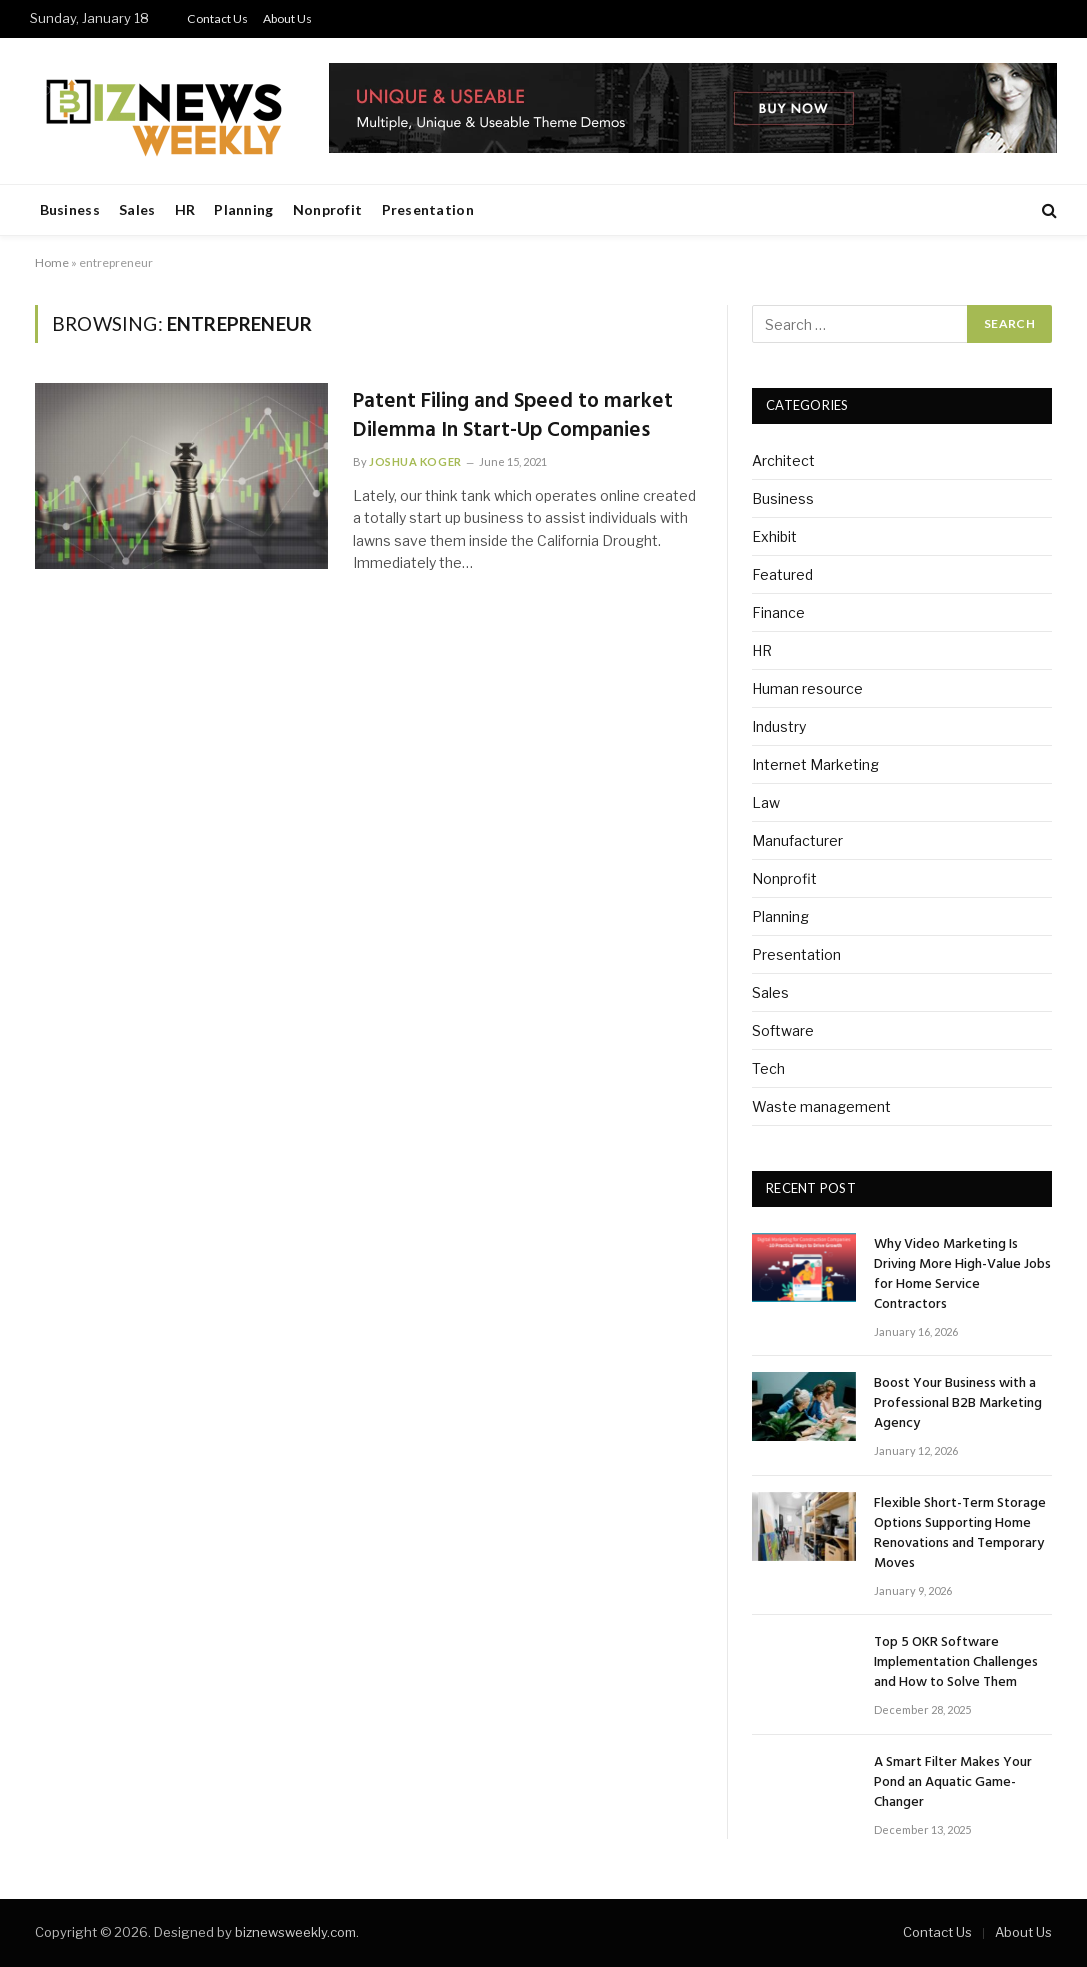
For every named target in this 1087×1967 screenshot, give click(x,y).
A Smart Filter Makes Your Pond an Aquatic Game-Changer (953, 1783)
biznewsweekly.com (295, 1932)
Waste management (821, 1106)
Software (783, 1030)
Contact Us (217, 18)
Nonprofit (328, 209)
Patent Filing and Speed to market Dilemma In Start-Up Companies (513, 416)
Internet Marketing (815, 764)
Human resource (807, 688)
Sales (137, 209)
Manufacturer (797, 840)
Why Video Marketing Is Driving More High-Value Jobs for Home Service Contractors (962, 1275)
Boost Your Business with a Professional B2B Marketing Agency (958, 1404)
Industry (779, 726)
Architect (783, 460)
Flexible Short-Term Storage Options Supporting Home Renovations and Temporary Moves (960, 1534)
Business (70, 209)
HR (185, 209)
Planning (243, 209)
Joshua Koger (415, 461)
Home (52, 262)
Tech (768, 1068)
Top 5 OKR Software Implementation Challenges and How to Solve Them (956, 1663)
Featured (782, 574)
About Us (287, 18)
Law (766, 802)
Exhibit (774, 536)
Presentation (428, 209)
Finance (778, 612)
